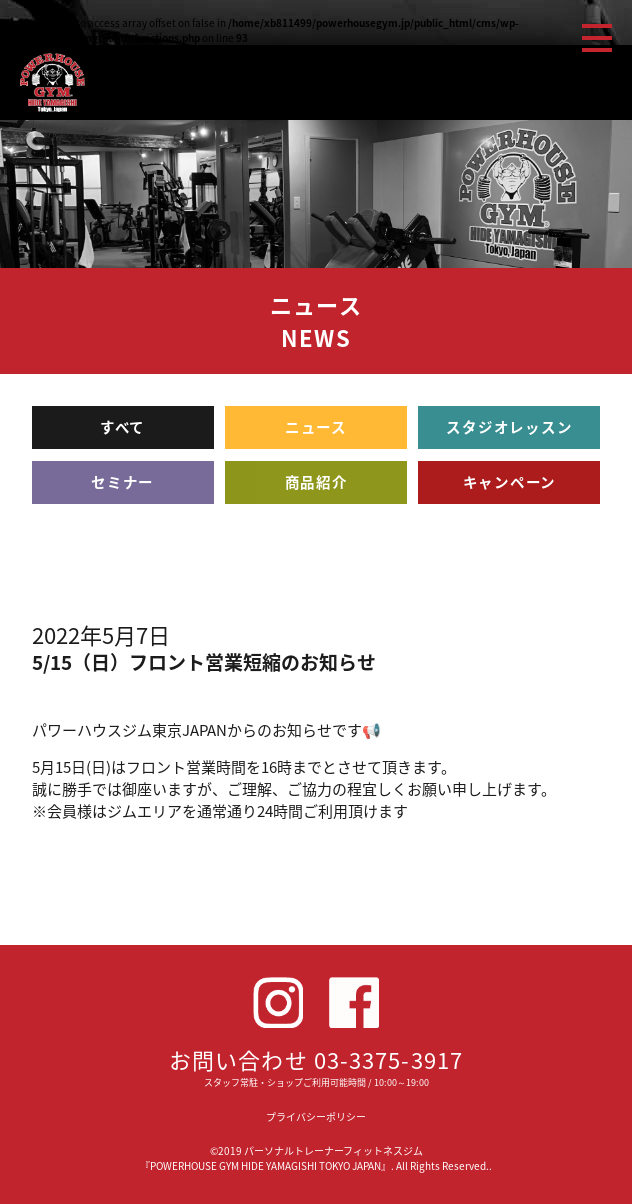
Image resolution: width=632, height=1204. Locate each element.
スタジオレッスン (509, 427)
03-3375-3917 (388, 1059)
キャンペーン (509, 482)
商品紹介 (316, 482)
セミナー (122, 482)
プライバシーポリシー (316, 1116)
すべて (122, 427)
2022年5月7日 (101, 634)
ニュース (316, 427)
